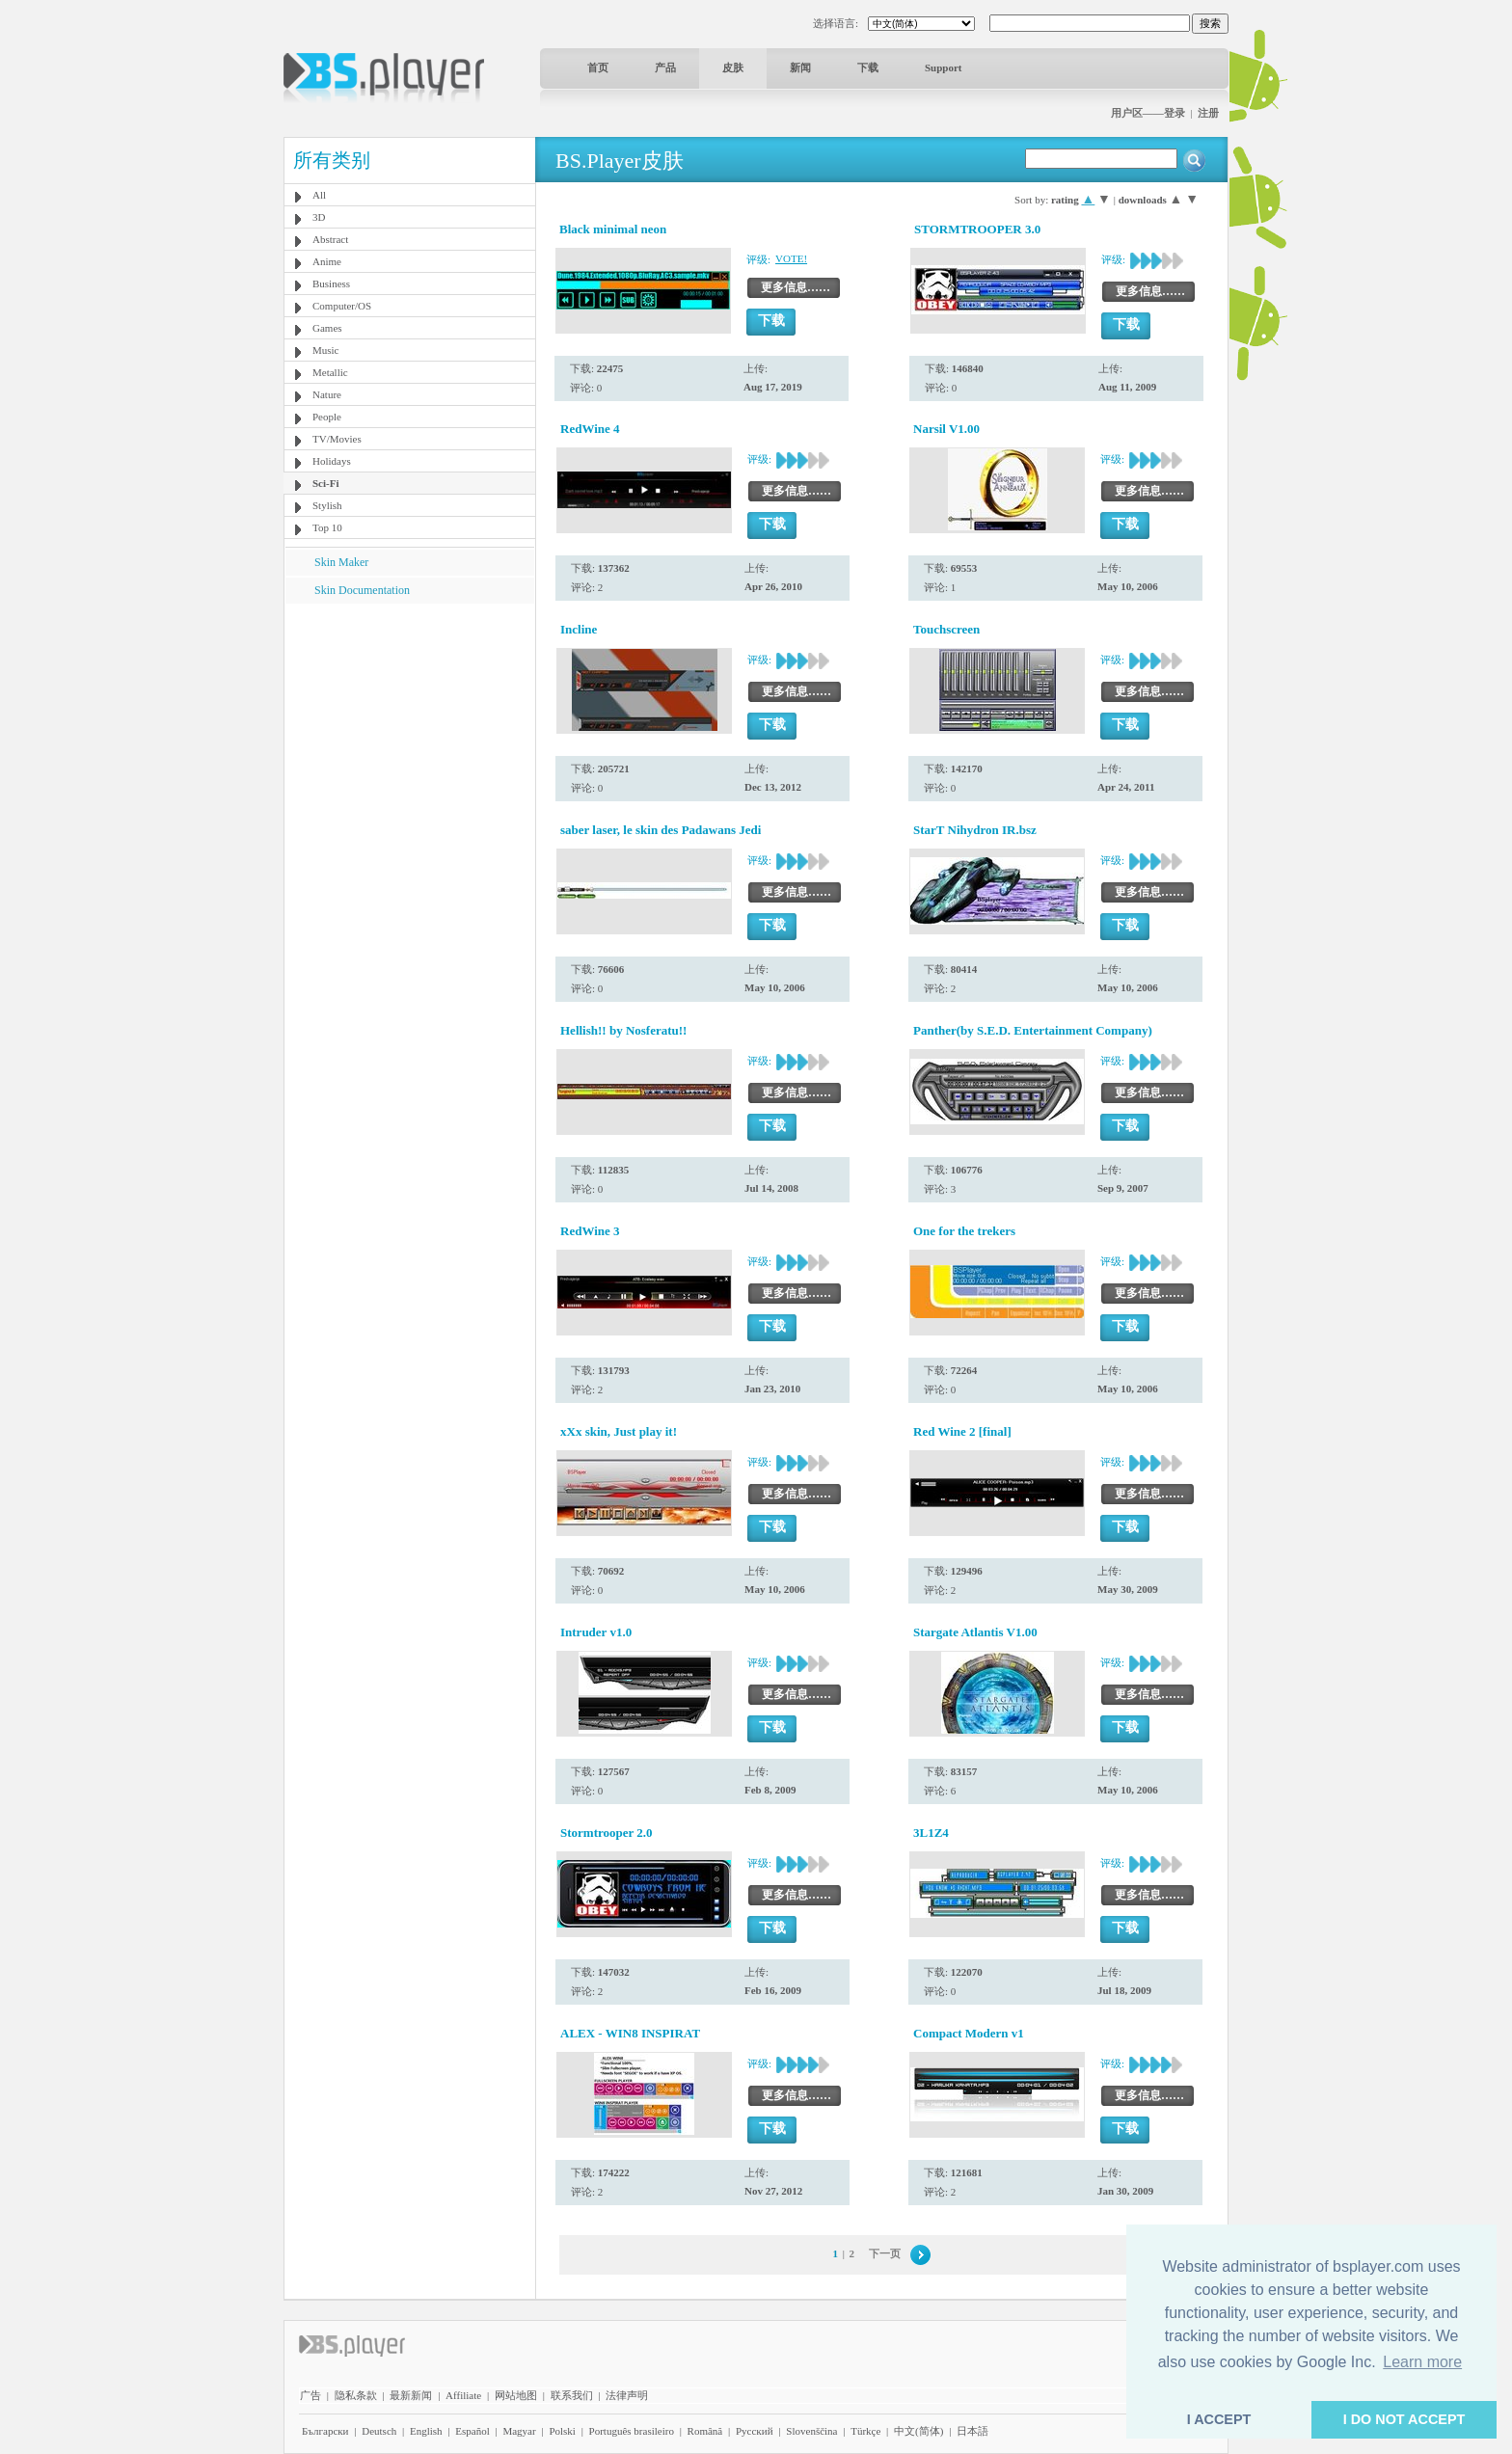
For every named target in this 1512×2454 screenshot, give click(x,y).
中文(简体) (918, 2431)
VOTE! (791, 258)
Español (472, 2431)
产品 (665, 67)
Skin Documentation (362, 590)
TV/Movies (337, 439)
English (426, 2431)
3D (318, 217)
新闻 (800, 67)
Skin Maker (341, 562)
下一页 (885, 2253)
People (326, 416)
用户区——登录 (1148, 113)
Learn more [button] (1422, 2362)
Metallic (330, 372)
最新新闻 (411, 2395)
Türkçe (865, 2431)
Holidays (331, 461)
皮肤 (732, 67)
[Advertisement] (409, 724)
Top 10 (327, 527)
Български (325, 2431)
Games (327, 328)
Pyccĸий (754, 2431)
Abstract (330, 239)
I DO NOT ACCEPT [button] (1404, 2419)
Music (325, 350)
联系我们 (572, 2395)
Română (705, 2431)
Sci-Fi (325, 483)
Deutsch (379, 2431)
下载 (867, 67)
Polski (562, 2431)
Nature (326, 394)
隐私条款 (356, 2395)
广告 (310, 2395)
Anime (326, 261)
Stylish (327, 505)
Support (943, 67)
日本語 (972, 2431)
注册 (1208, 113)
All (319, 195)
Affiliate (463, 2395)
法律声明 (627, 2395)
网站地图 (516, 2395)
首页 (597, 67)
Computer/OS (341, 305)
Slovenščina (811, 2431)
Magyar (518, 2431)
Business (331, 283)
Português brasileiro (631, 2431)
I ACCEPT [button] (1219, 2419)
